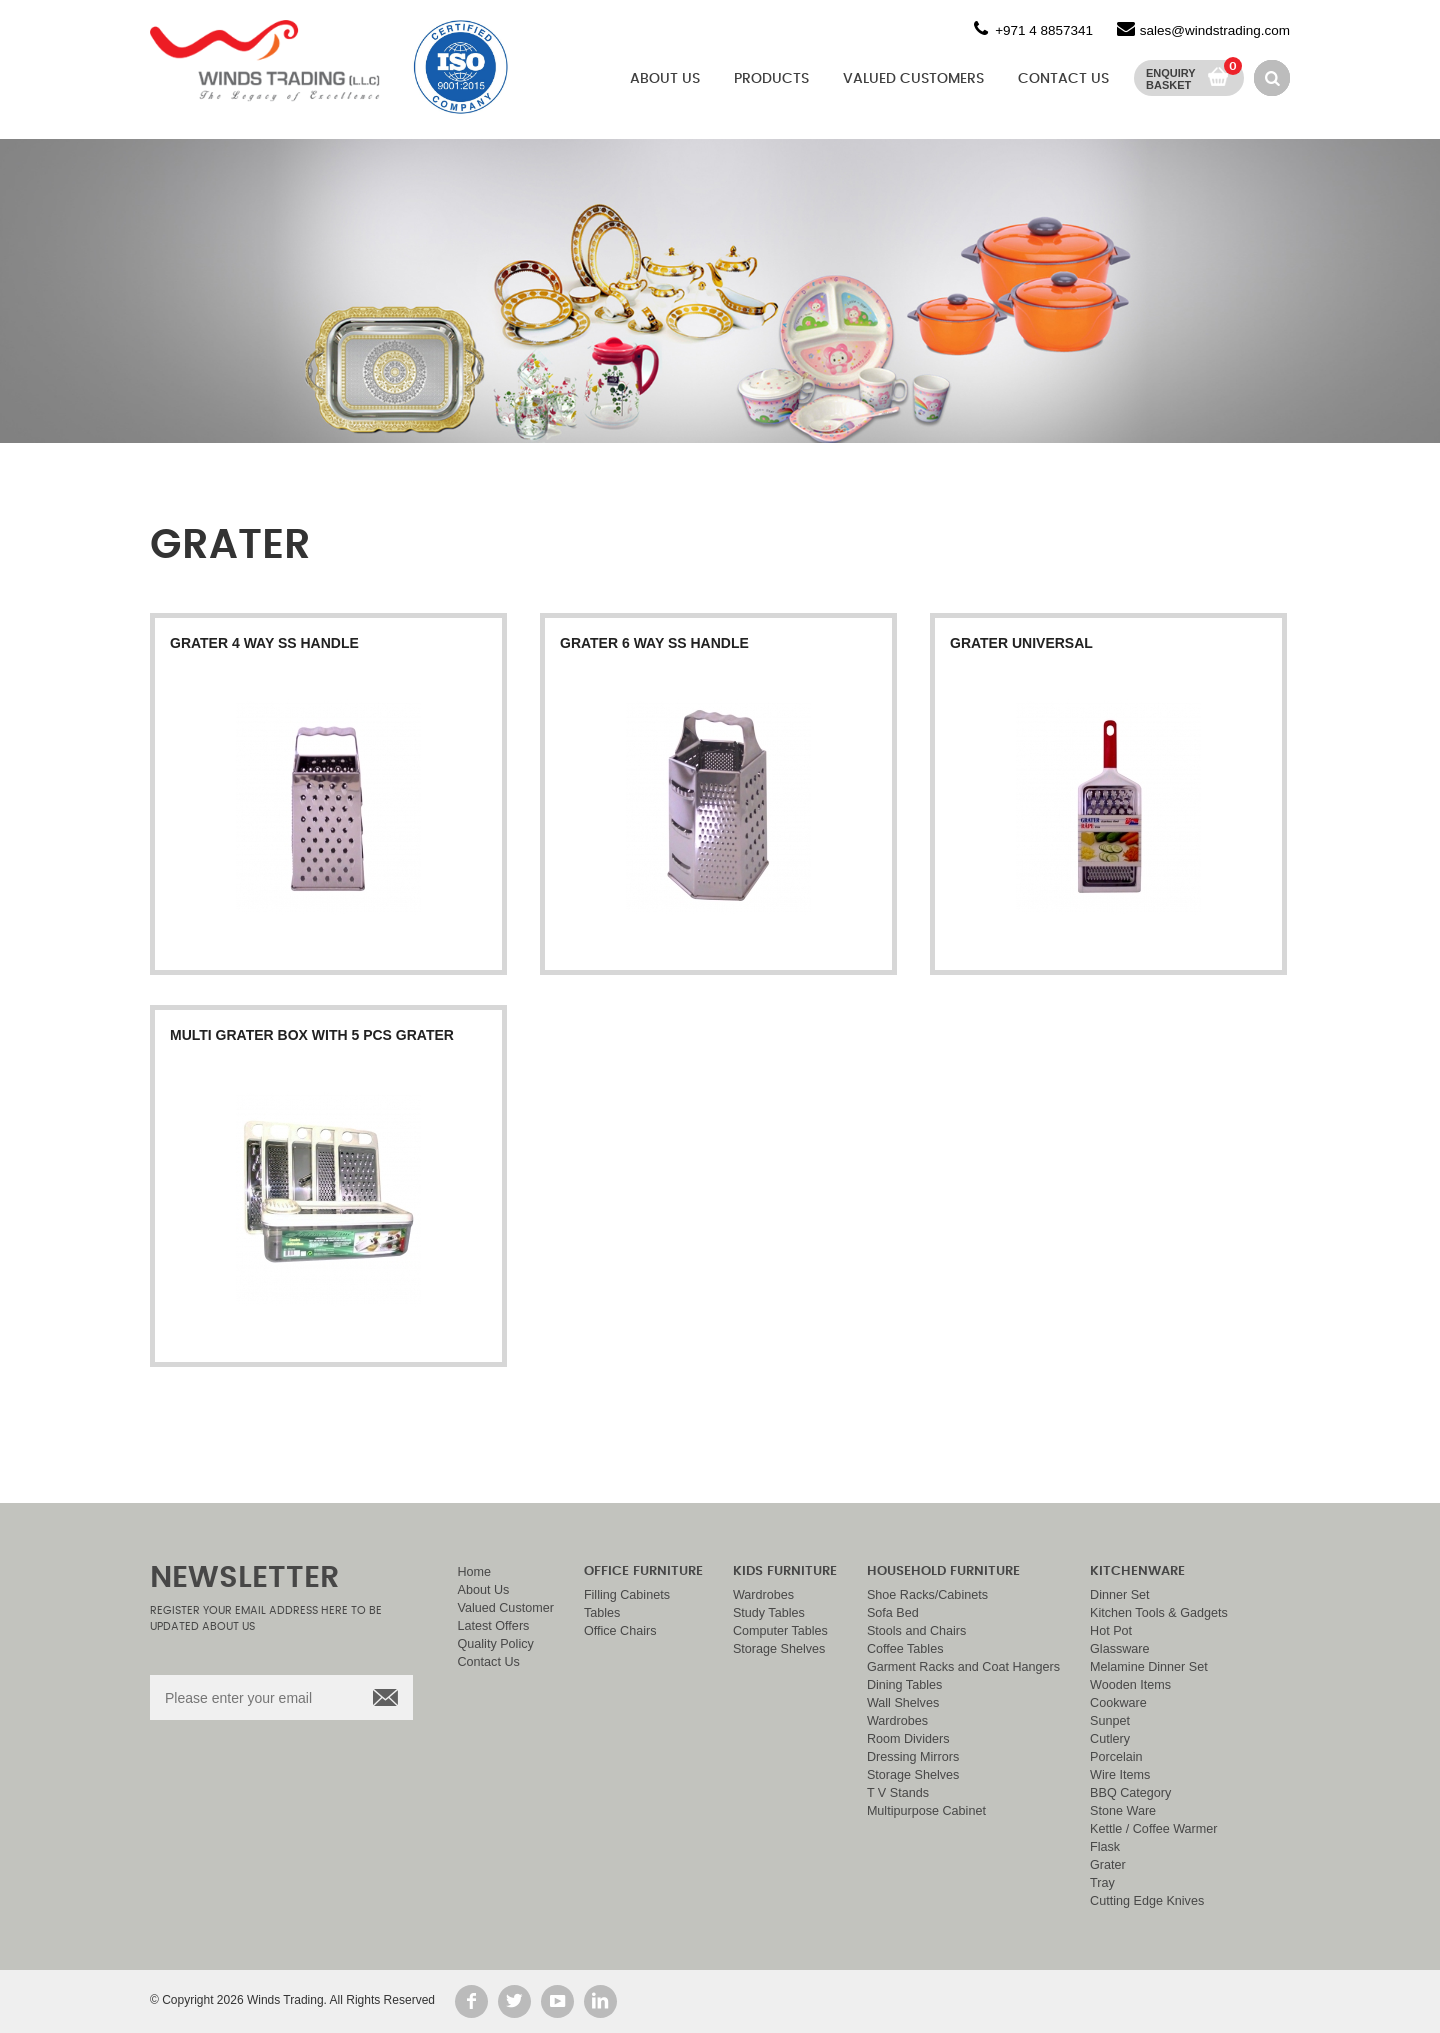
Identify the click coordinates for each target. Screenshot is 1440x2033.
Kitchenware (1137, 1571)
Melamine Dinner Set (1149, 1667)
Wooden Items (1130, 1685)
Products (771, 79)
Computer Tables (780, 1631)
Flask (1105, 1847)
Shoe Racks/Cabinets (927, 1595)
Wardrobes (763, 1595)
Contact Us (1063, 79)
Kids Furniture (785, 1571)
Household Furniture (943, 1571)
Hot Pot (1111, 1631)
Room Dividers (908, 1739)
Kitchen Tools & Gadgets (1159, 1613)
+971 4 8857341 (1044, 30)
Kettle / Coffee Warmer (1153, 1829)
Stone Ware (1123, 1811)
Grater (1108, 1865)
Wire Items (1120, 1775)
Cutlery (1110, 1739)
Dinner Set (1120, 1595)
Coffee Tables (905, 1649)
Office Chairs (620, 1631)
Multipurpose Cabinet (926, 1811)
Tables (602, 1613)
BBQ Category (1130, 1793)
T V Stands (898, 1793)
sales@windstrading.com (1215, 30)
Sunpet (1110, 1721)
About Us (665, 79)
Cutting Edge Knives (1147, 1901)
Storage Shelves (779, 1649)
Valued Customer (506, 1608)
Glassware (1120, 1649)
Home (475, 1572)
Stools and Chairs (916, 1631)
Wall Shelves (903, 1703)
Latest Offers (494, 1626)
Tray (1102, 1883)
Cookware (1118, 1703)
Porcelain (1116, 1757)
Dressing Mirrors (913, 1757)
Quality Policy (496, 1644)
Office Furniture (643, 1571)
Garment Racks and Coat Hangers (963, 1667)
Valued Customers (913, 79)
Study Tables (769, 1613)
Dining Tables (904, 1685)
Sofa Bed (893, 1613)
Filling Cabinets (627, 1595)
